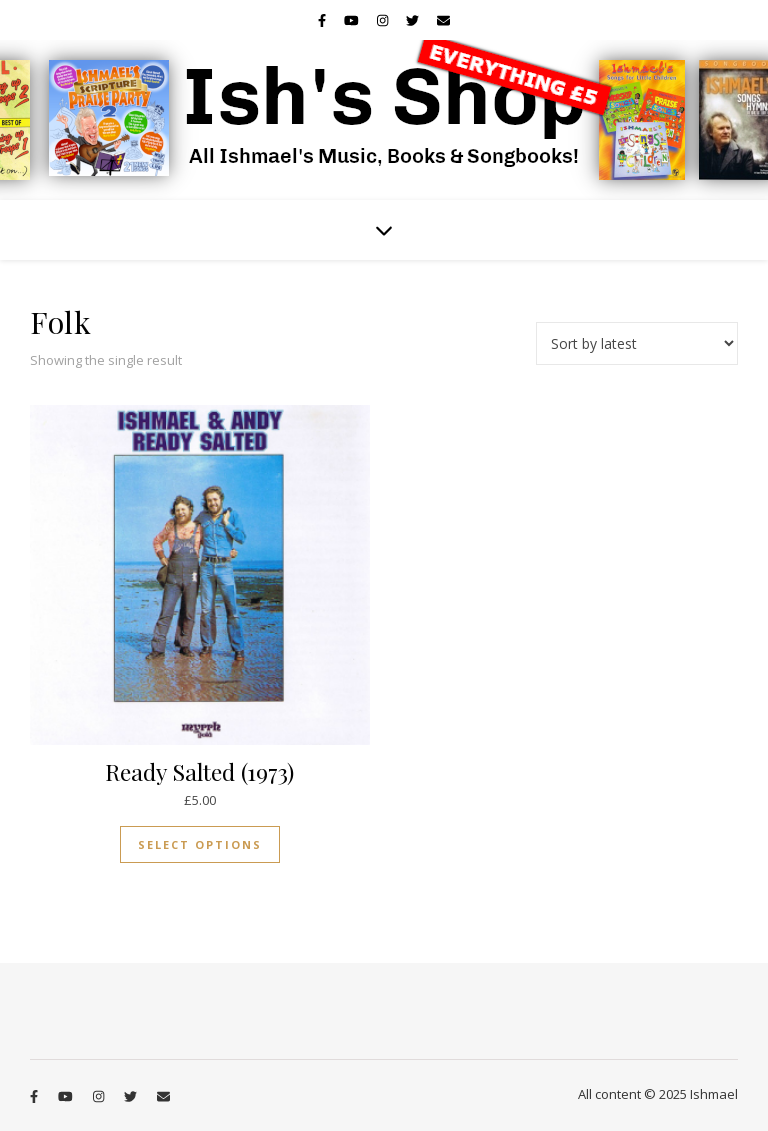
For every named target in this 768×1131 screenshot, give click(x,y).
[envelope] (443, 20)
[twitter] (414, 20)
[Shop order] (637, 343)
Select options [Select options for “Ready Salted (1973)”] (200, 844)
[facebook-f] (323, 20)
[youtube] (353, 20)
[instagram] (384, 20)
